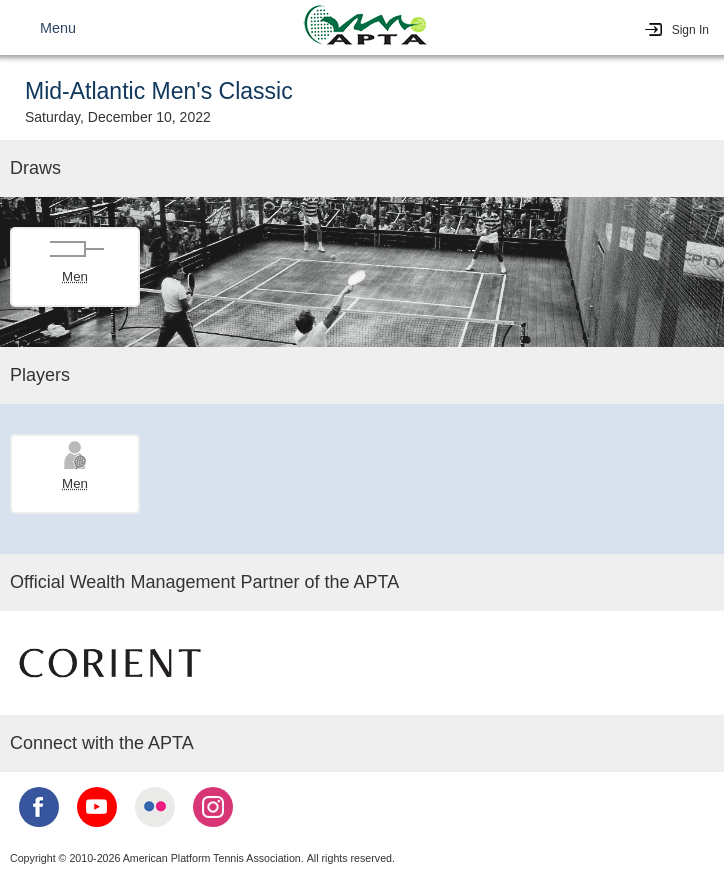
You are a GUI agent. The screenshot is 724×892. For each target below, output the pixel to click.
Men (75, 276)
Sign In (690, 30)
